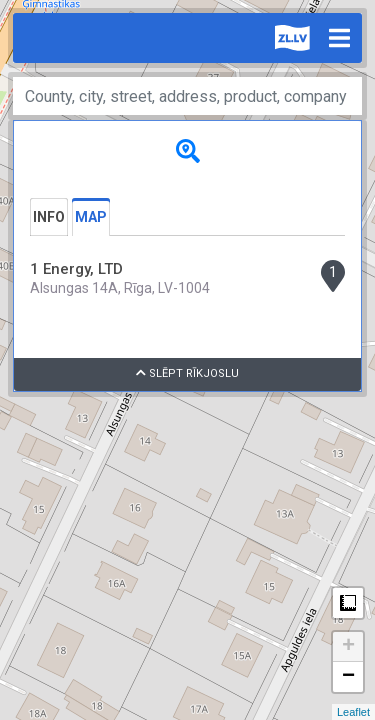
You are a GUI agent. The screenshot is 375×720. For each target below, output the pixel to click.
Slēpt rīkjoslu (187, 373)
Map (91, 217)
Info (49, 217)
